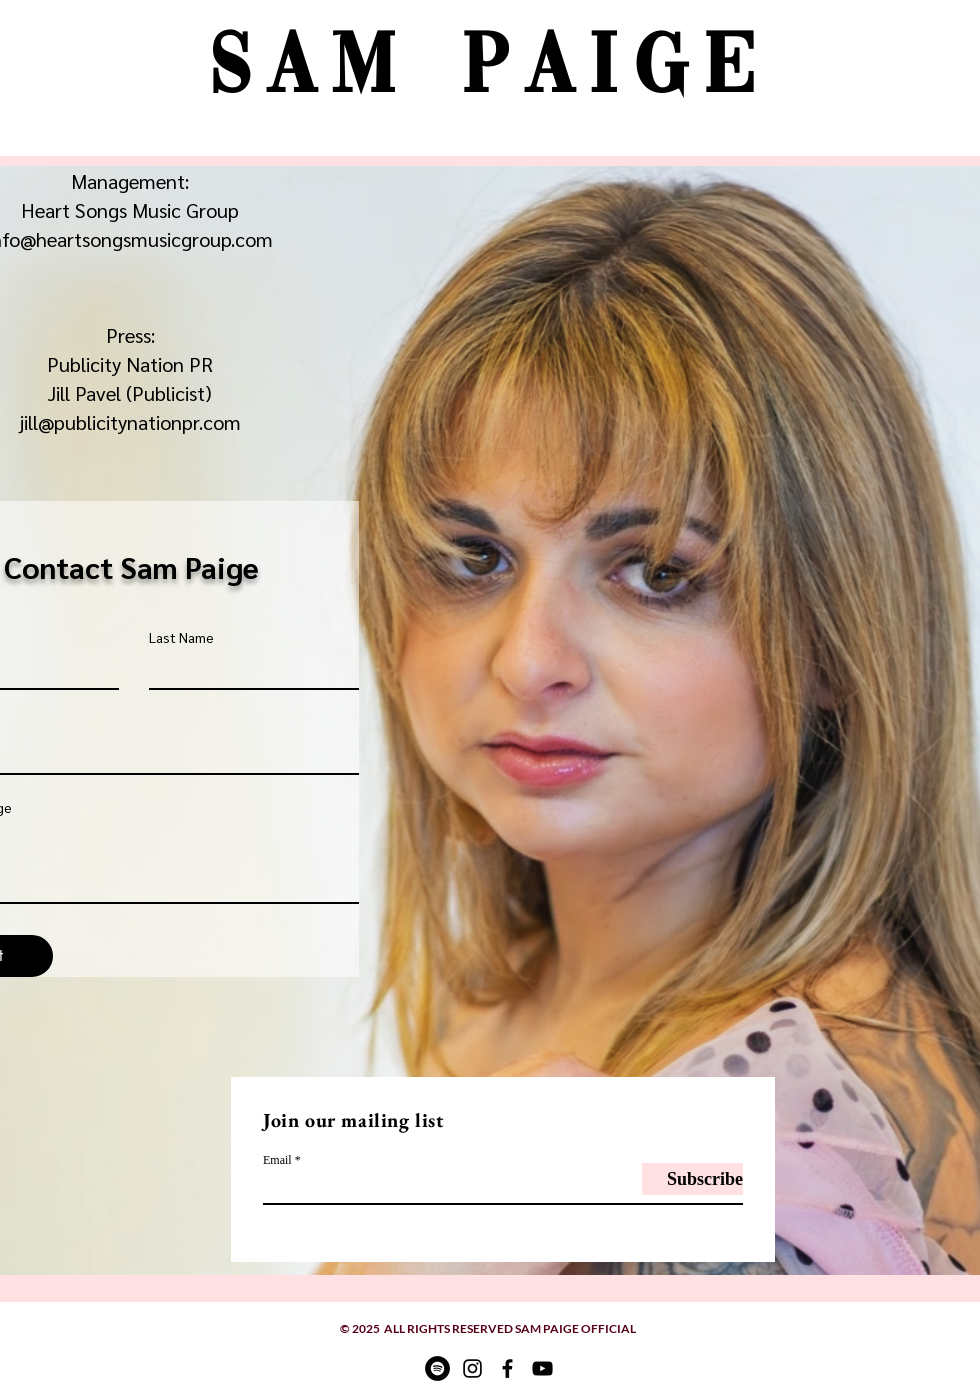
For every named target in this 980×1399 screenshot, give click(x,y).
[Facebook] (507, 1368)
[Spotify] (437, 1368)
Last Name (181, 637)
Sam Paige (490, 71)
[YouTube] (542, 1368)
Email (277, 1160)
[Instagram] (472, 1368)
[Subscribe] (692, 1179)
